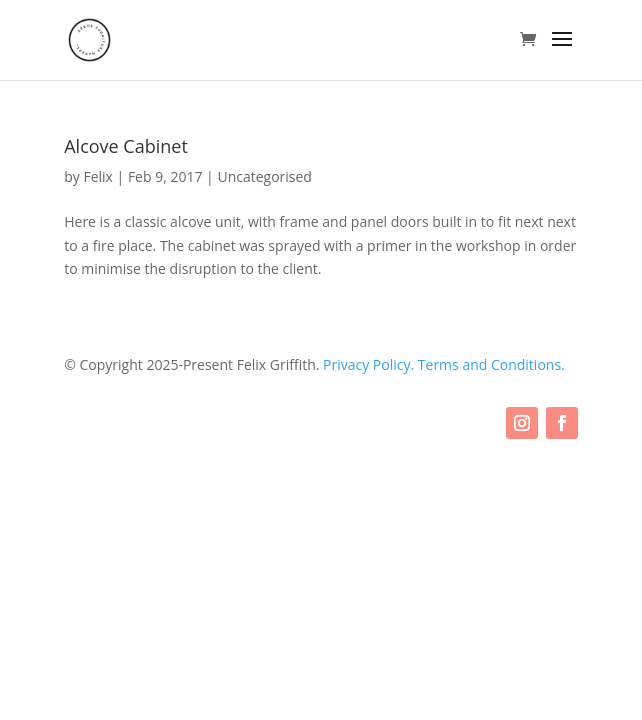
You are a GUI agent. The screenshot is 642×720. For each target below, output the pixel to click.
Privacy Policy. (370, 364)
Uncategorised (264, 176)
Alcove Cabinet (126, 146)
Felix (97, 176)
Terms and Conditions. (491, 364)
